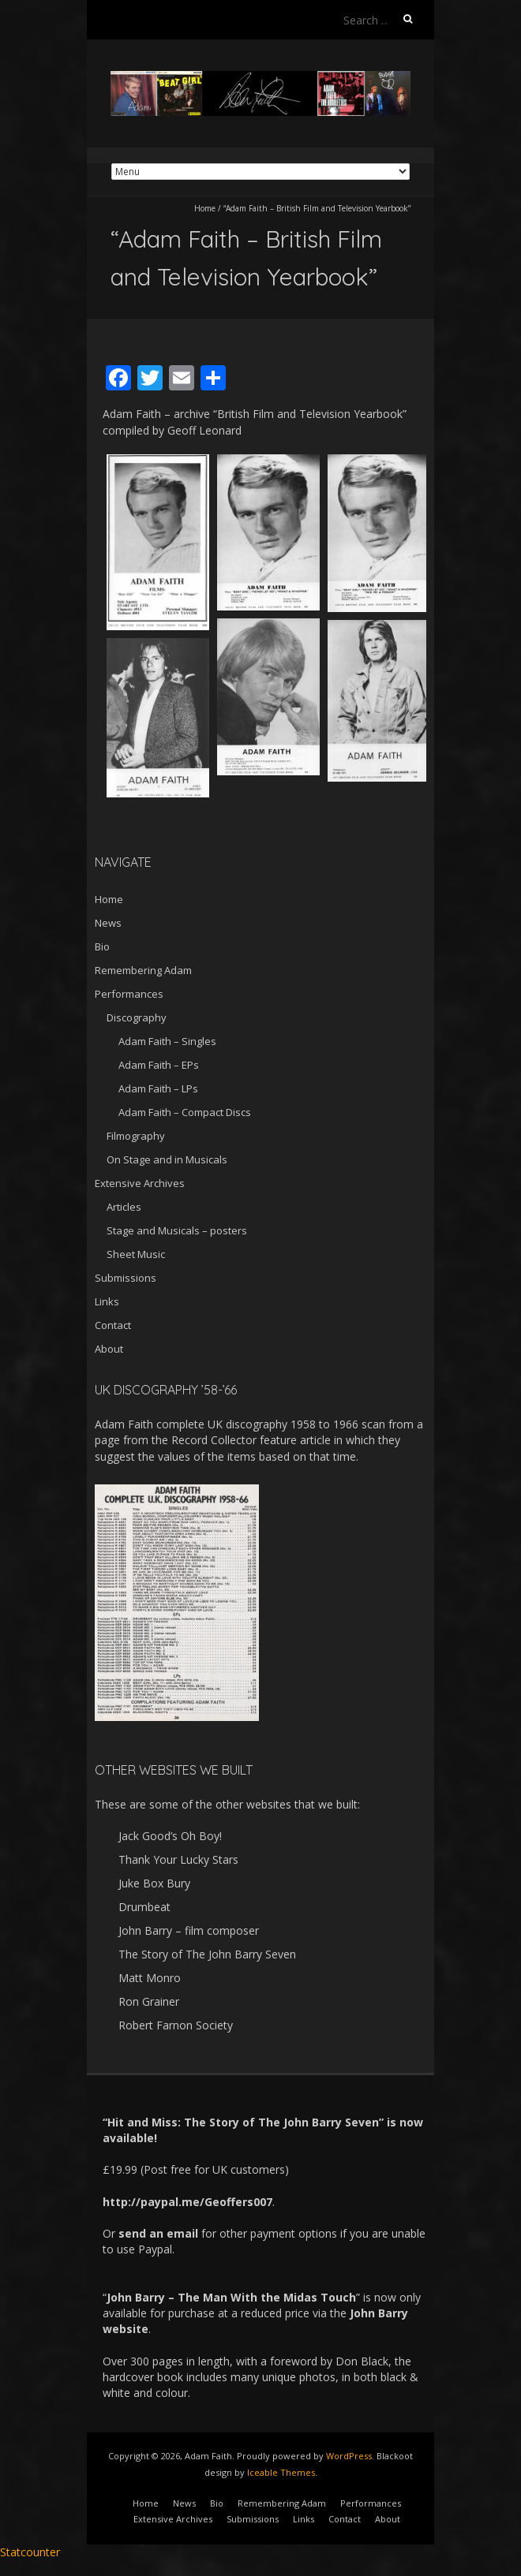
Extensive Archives (140, 1183)
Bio (102, 946)
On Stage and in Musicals (167, 1159)
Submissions (125, 1278)
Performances (129, 994)
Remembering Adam (143, 970)
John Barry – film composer (188, 1930)
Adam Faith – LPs (158, 1088)
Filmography (136, 1136)
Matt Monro (149, 1977)
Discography (137, 1017)
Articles (124, 1207)
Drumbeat (144, 1906)
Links (107, 1301)
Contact (113, 1325)
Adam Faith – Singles (167, 1041)
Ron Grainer (148, 2001)
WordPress (349, 2456)
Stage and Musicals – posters (177, 1230)
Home (205, 208)
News (108, 923)
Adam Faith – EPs (158, 1065)
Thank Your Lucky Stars (178, 1859)
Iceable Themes (281, 2472)
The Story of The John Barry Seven (207, 1954)
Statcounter (30, 2551)
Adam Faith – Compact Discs (184, 1112)
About (109, 1349)
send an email (158, 2233)
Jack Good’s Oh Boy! (170, 1835)
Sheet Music (136, 1254)
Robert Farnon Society (175, 2025)
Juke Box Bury (154, 1883)
